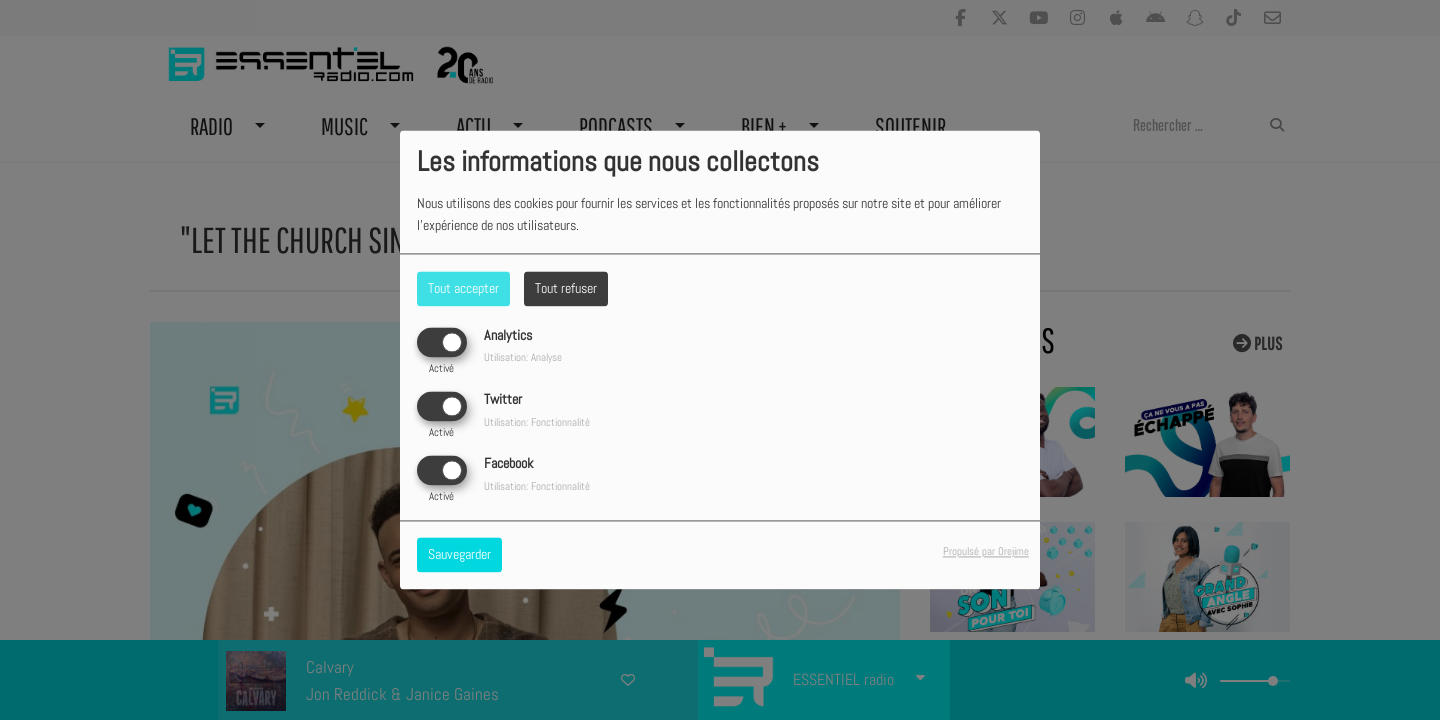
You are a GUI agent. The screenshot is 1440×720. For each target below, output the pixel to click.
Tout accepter (463, 288)
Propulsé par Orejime (986, 552)
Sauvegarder (459, 555)
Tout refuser (566, 288)
